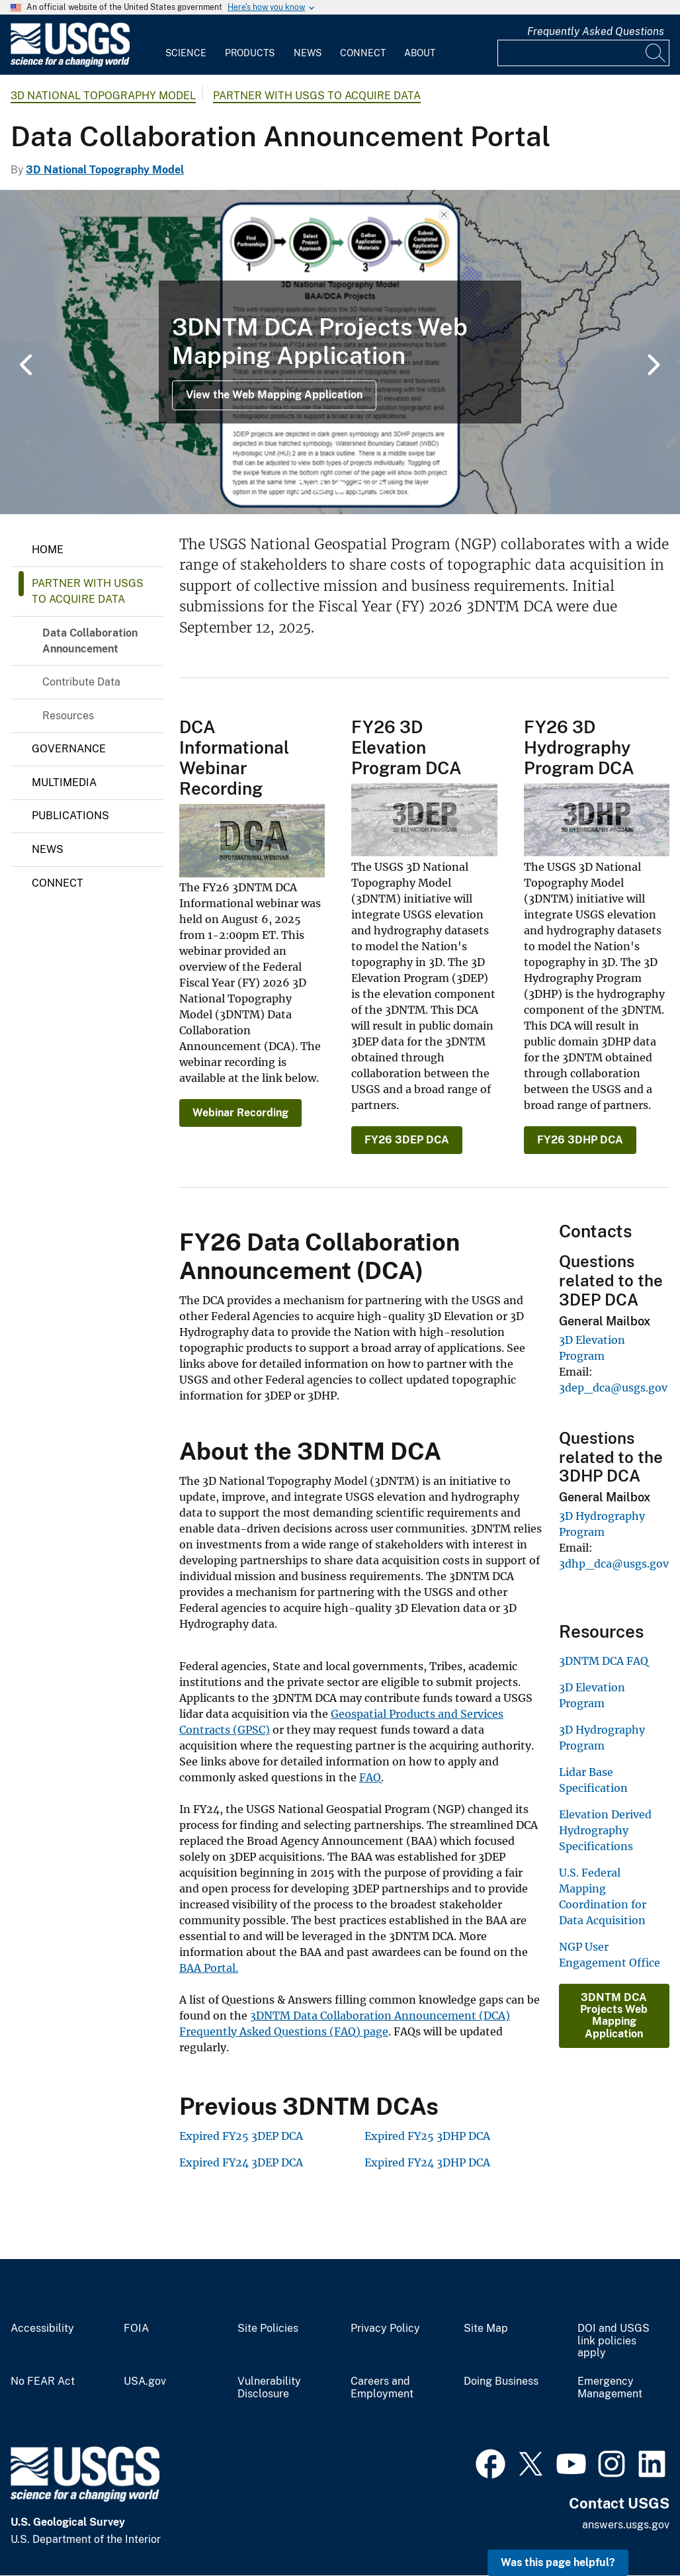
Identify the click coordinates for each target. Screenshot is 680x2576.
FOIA (136, 2328)
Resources (68, 715)
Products (250, 53)
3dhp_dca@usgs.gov (614, 1563)
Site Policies (267, 2328)
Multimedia (64, 782)
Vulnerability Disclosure (269, 2388)
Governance (69, 748)
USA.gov (145, 2381)
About (419, 53)
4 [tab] (360, 487)
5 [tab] (380, 487)
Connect (363, 53)
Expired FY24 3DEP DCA (241, 2162)
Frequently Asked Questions (595, 31)
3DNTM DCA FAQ (603, 1660)
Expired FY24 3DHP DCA (427, 2162)
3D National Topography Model (103, 95)
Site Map (486, 2328)
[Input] (583, 53)
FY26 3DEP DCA (406, 1139)
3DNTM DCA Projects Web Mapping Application (614, 2015)
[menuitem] (186, 44)
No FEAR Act (43, 2381)
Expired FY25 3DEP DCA (241, 2136)
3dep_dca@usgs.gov (613, 1387)
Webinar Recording (240, 1112)
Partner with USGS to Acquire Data (317, 95)
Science (185, 53)
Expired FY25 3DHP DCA (427, 2136)
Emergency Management (609, 2388)
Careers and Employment (382, 2388)
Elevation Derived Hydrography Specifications (605, 1830)
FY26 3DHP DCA (580, 1139)
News (307, 53)
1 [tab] (300, 487)
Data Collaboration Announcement (90, 641)
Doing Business (501, 2381)
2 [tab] (320, 487)
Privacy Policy (385, 2328)
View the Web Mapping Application (274, 394)
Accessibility (42, 2328)
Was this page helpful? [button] (558, 2562)
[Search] (656, 53)
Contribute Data (81, 682)
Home (48, 549)
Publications (70, 815)
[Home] (70, 64)
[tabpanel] (340, 352)
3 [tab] (340, 487)
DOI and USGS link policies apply (613, 2341)
